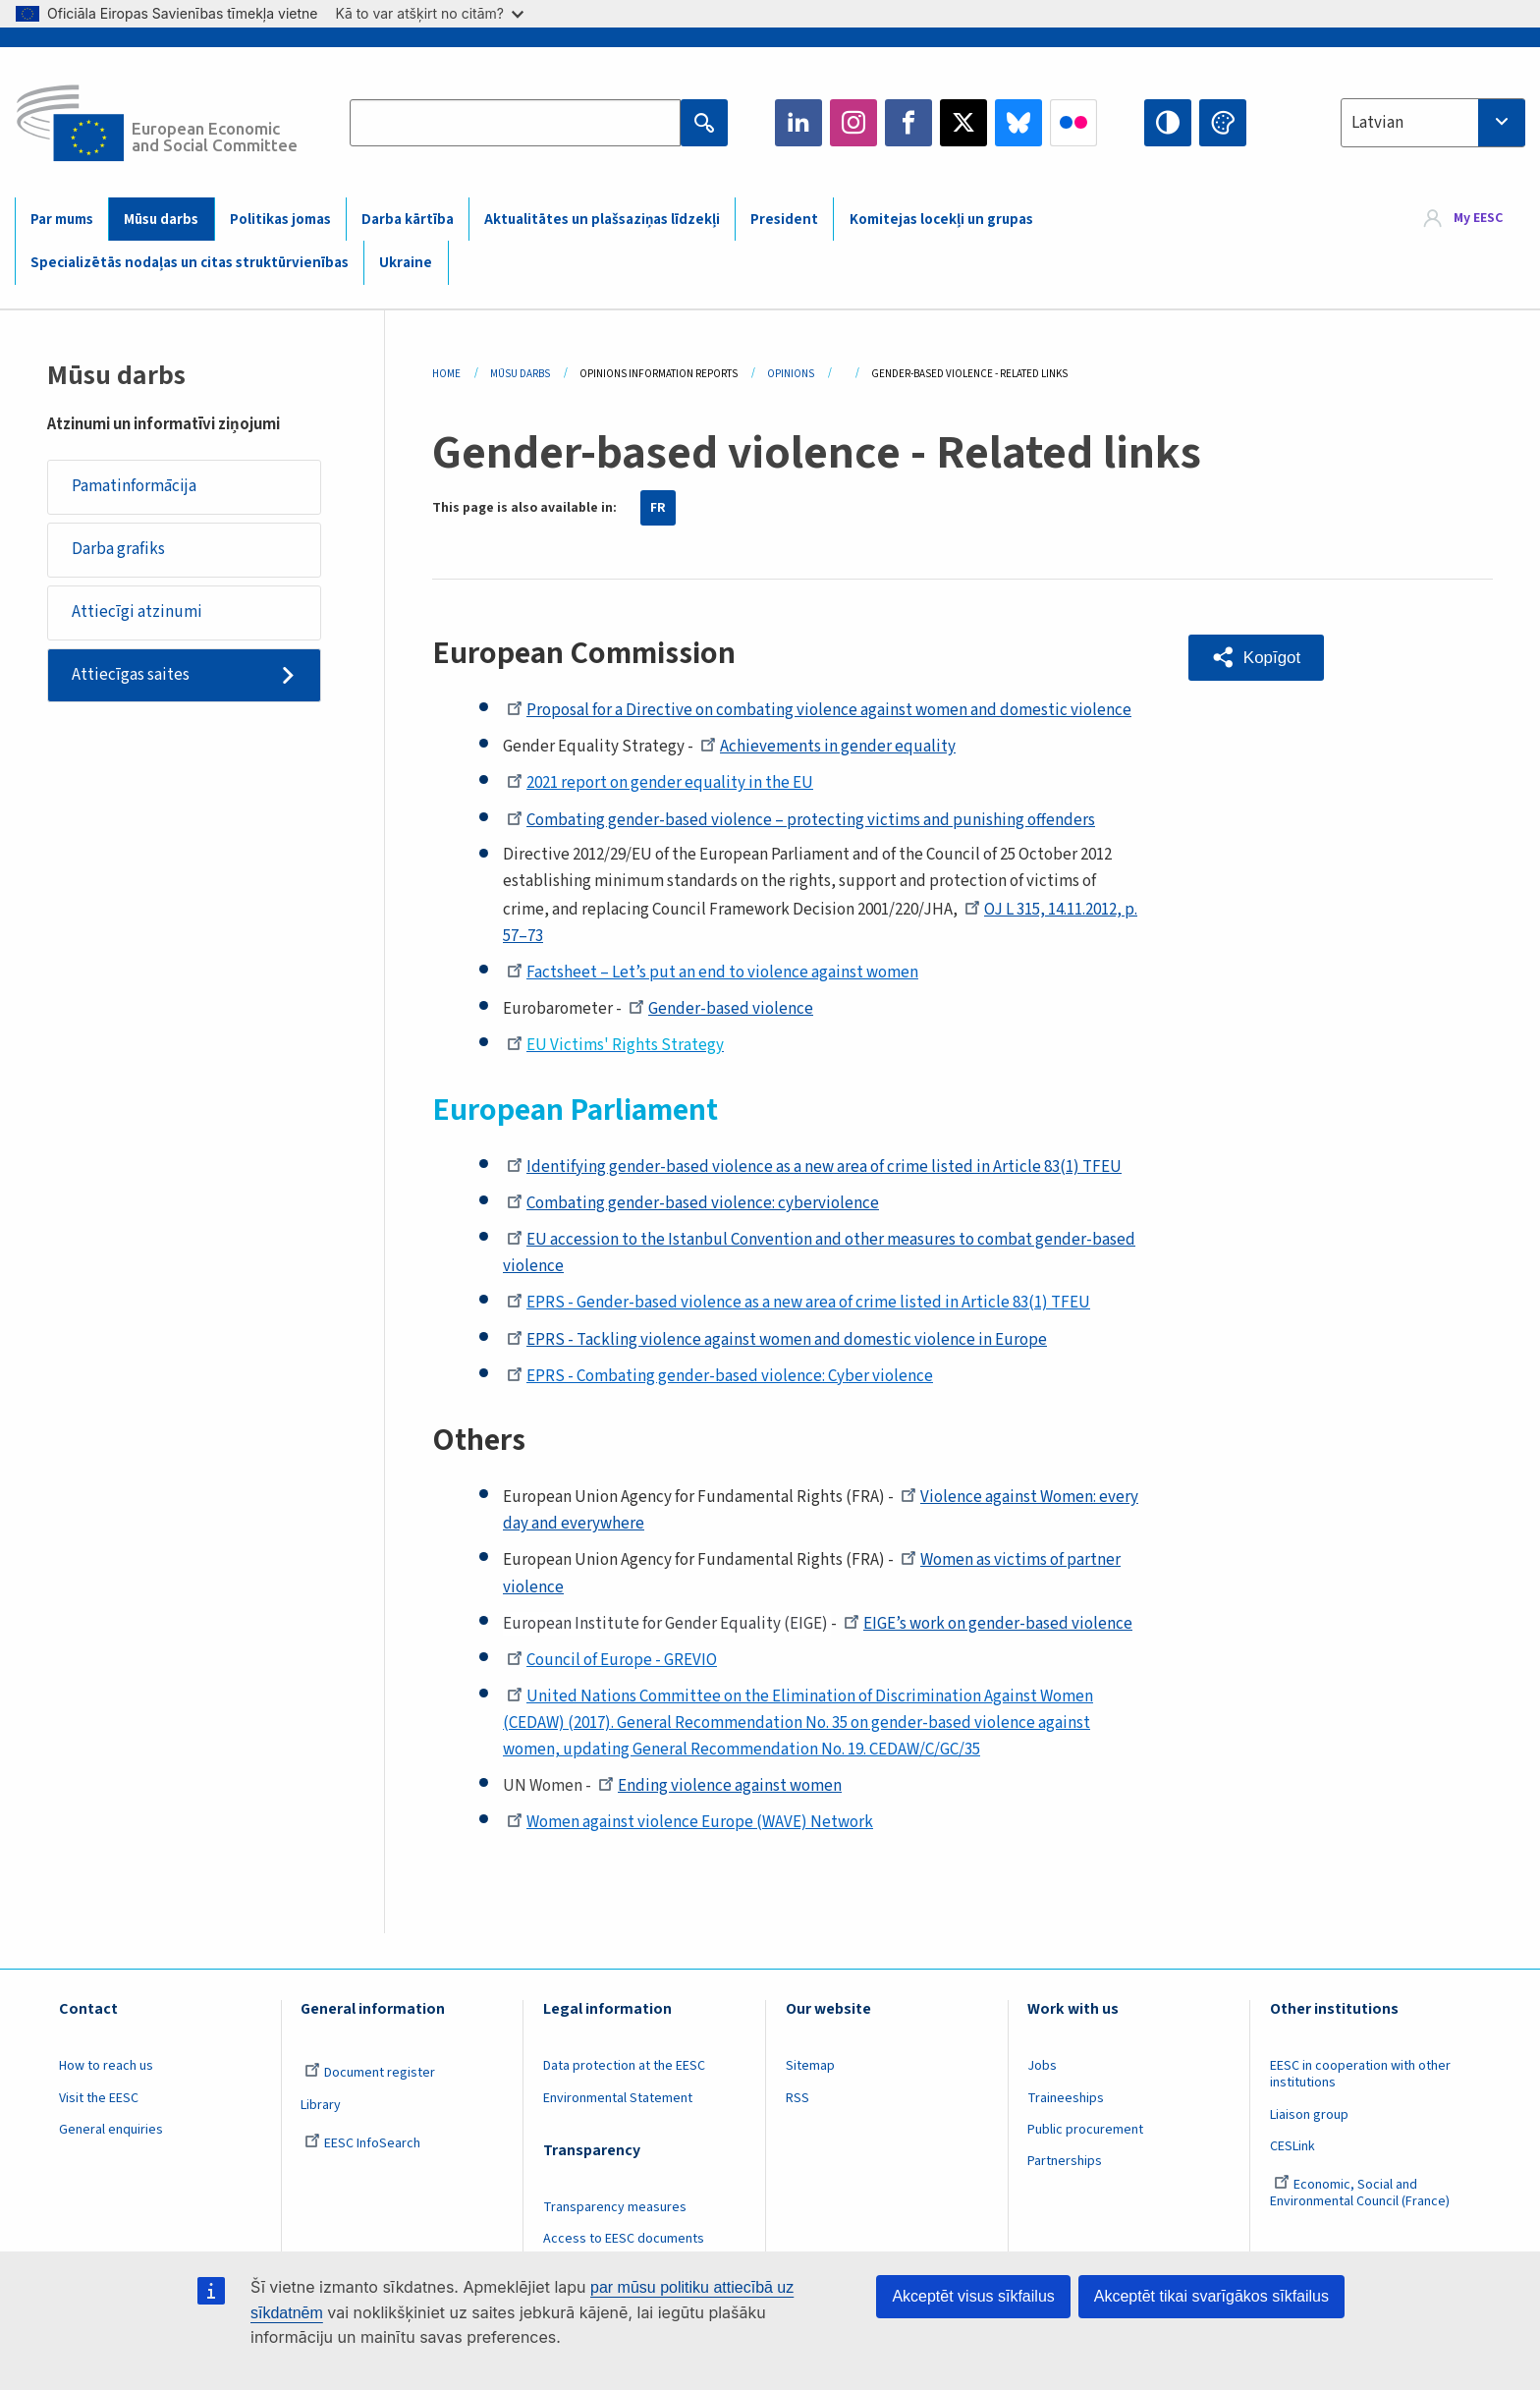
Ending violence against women (720, 1786)
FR (658, 508)
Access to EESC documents (623, 2239)
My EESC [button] (1478, 218)
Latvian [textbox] (1377, 123)
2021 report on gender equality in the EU (660, 783)
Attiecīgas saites (131, 675)
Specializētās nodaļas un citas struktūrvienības (189, 262)
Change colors (1222, 122)
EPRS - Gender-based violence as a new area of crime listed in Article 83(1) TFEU (798, 1302)
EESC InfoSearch (362, 2143)
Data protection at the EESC (624, 2066)
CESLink (1292, 2146)
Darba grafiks (118, 549)
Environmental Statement (617, 2098)
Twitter (963, 122)
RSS (797, 2098)
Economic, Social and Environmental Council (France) (1361, 2193)
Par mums (61, 219)
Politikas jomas (280, 219)
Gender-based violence (721, 1009)
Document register (369, 2073)
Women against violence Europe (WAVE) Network (690, 1822)
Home (446, 373)
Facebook (908, 122)
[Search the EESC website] (515, 122)
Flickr (1073, 122)
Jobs (1042, 2066)
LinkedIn (798, 122)
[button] (1256, 658)
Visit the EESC (98, 2098)
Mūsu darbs (161, 219)
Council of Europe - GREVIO (612, 1660)
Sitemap (810, 2066)
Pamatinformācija (134, 486)
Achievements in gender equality (828, 746)
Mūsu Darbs (520, 373)
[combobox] (1433, 122)
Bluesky (1018, 122)
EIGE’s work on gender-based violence (988, 1624)
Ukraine (405, 262)
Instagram (853, 122)
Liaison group (1309, 2115)
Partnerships (1064, 2161)
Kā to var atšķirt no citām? (429, 13)
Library (321, 2105)
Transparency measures (615, 2207)
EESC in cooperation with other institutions (1360, 2074)
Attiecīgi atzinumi (137, 612)
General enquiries (111, 2130)
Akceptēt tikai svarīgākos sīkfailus (1211, 2296)
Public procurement (1085, 2130)
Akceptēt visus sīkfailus (973, 2296)
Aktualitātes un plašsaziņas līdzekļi (602, 219)
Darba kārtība (407, 219)
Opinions (790, 373)
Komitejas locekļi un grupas (941, 219)
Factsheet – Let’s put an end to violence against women (712, 972)
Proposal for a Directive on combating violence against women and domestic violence (819, 710)
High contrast (1167, 122)
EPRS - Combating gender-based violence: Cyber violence (720, 1376)
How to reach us (106, 2066)
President (784, 219)
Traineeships (1065, 2098)
